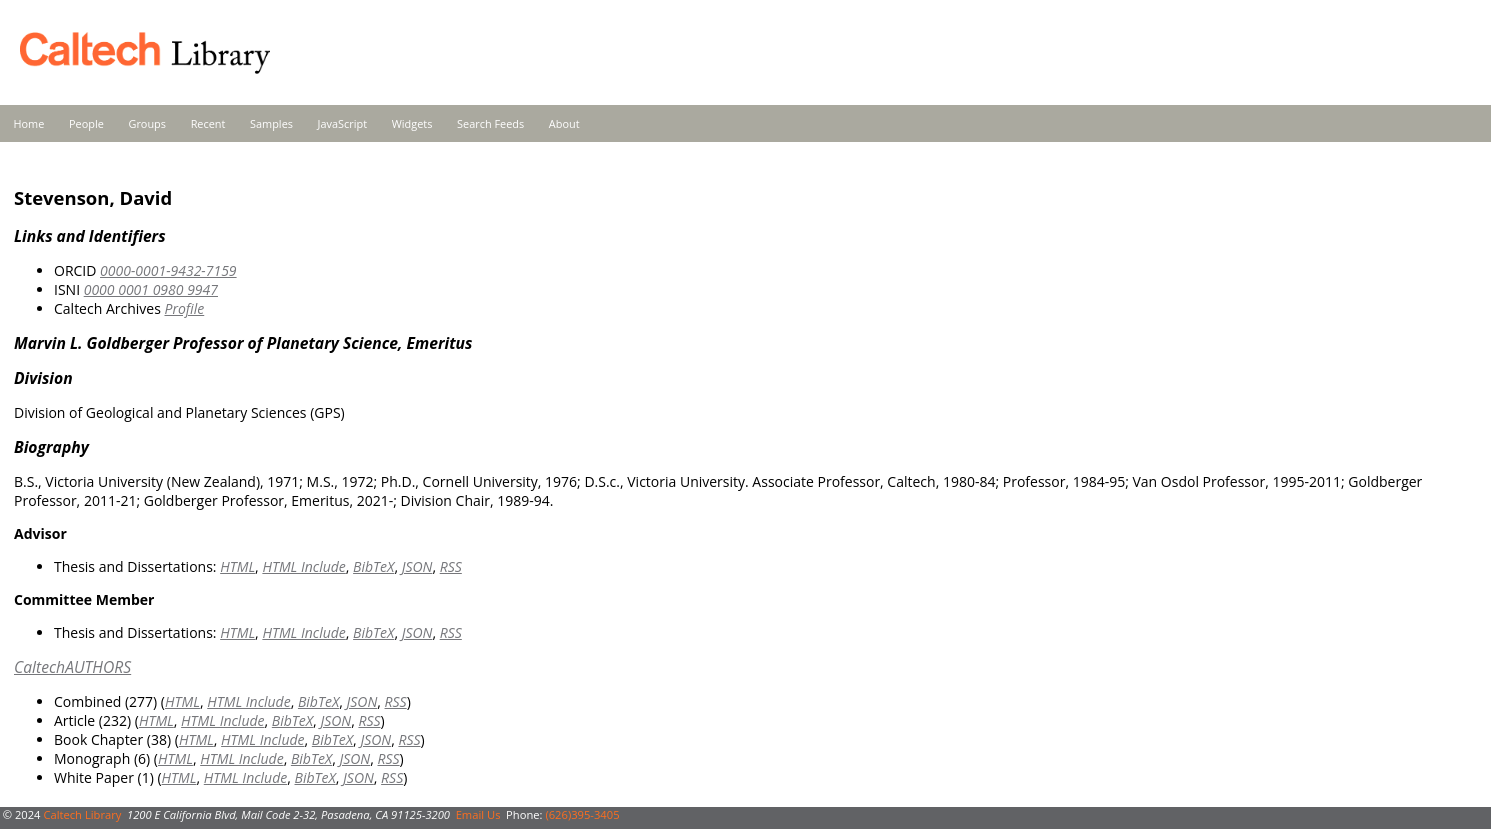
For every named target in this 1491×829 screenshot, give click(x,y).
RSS (451, 566)
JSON (417, 566)
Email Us (478, 814)
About (564, 123)
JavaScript (342, 123)
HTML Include (303, 566)
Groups (147, 123)
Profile (184, 308)
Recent (208, 123)
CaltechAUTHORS (72, 667)
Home (29, 123)
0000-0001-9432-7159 (168, 270)
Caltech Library (82, 814)
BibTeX (373, 566)
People (86, 123)
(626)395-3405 (582, 814)
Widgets (412, 123)
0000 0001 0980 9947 (151, 289)
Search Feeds (490, 123)
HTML (237, 566)
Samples (271, 123)
